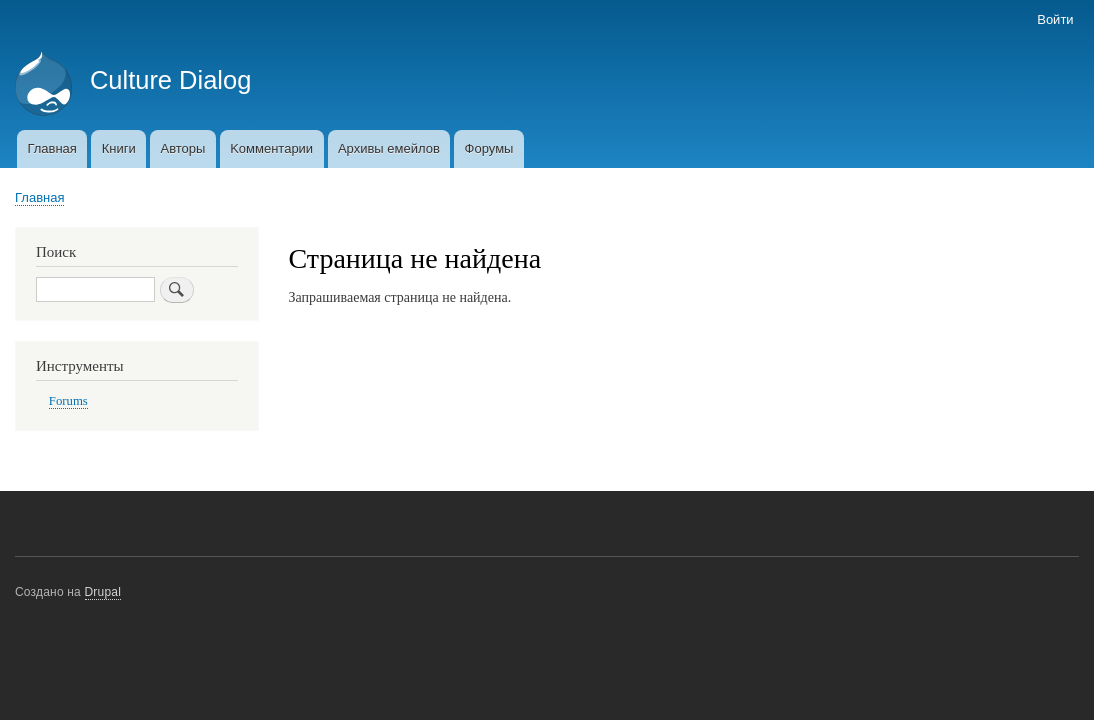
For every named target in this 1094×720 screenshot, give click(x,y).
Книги (119, 148)
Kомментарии (271, 148)
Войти (1055, 19)
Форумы (489, 148)
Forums (68, 401)
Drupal (103, 592)
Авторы (182, 148)
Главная (51, 148)
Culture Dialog (170, 80)
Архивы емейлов (389, 148)
